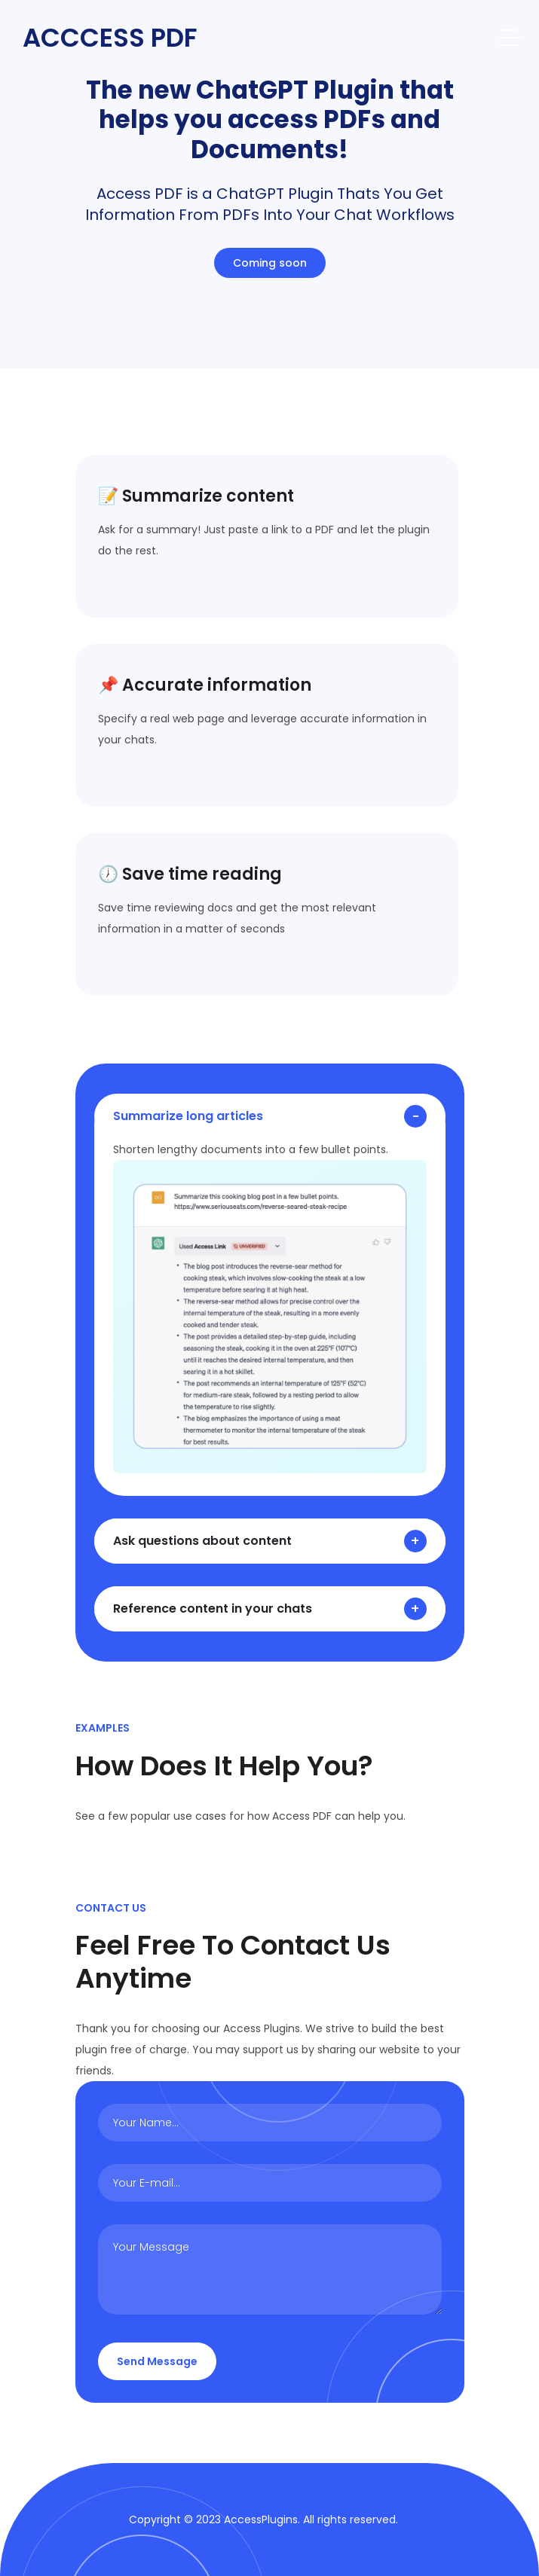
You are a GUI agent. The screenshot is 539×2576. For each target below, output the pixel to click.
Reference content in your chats (212, 1608)
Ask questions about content (202, 1540)
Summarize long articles (188, 1116)
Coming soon (270, 262)
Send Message (157, 2361)
